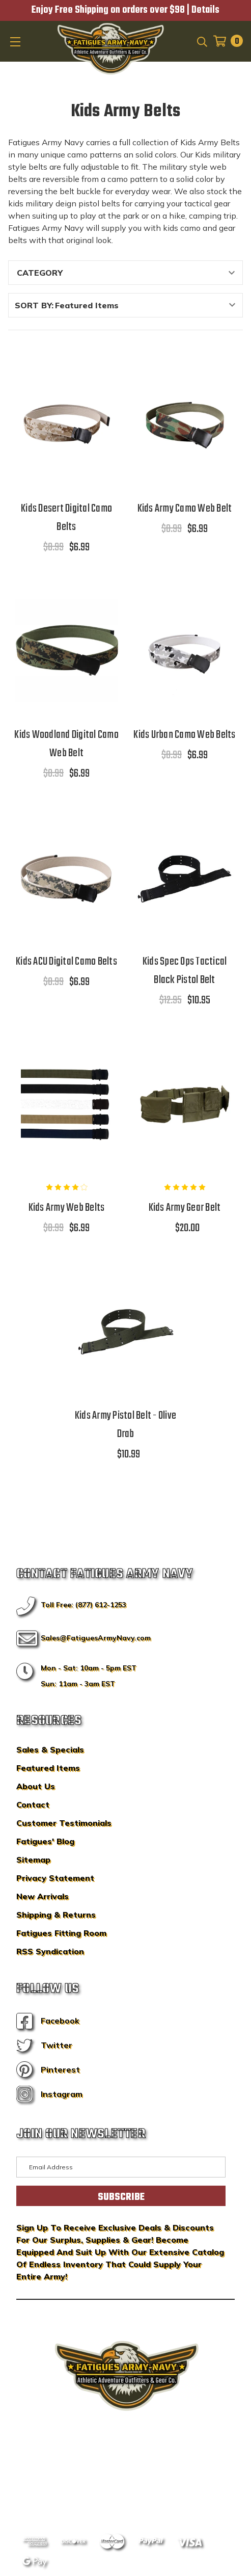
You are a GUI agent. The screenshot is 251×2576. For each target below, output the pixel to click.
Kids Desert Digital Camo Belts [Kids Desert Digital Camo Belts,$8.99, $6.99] (66, 518)
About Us (35, 1786)
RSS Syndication (50, 1951)
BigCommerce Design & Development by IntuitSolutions (125, 2466)
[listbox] (147, 305)
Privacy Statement (55, 1878)
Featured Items (48, 1768)
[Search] (201, 40)
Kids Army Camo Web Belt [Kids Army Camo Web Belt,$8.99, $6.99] (184, 508)
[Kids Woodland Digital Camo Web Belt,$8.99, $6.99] (66, 650)
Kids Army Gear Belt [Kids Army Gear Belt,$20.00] (185, 1207)
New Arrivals (42, 1896)
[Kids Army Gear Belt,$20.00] (184, 1103)
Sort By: (34, 305)
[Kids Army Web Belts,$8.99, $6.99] (66, 1103)
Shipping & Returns (56, 1914)
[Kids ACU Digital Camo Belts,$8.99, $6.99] (66, 876)
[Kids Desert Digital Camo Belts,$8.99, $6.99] (66, 424)
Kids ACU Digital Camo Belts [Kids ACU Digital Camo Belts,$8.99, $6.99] (66, 961)
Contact (32, 1804)
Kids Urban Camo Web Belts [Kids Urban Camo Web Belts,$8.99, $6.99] (184, 734)
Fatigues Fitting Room (61, 1933)
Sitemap (33, 1859)
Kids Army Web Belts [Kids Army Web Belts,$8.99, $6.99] (67, 1207)
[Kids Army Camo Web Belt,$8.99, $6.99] (184, 424)
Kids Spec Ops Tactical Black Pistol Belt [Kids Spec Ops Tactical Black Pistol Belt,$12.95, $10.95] (185, 971)
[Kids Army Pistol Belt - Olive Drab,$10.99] (125, 1331)
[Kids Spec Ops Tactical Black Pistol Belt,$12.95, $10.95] (184, 876)
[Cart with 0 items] (225, 41)
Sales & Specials (50, 1749)
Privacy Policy (144, 2481)
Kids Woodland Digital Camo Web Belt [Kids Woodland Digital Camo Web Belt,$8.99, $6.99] (66, 744)
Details (205, 10)
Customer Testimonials (63, 1823)
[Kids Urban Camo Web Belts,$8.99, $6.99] (184, 650)
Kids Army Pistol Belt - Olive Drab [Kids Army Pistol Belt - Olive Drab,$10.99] (125, 1425)
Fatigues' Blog (45, 1841)
